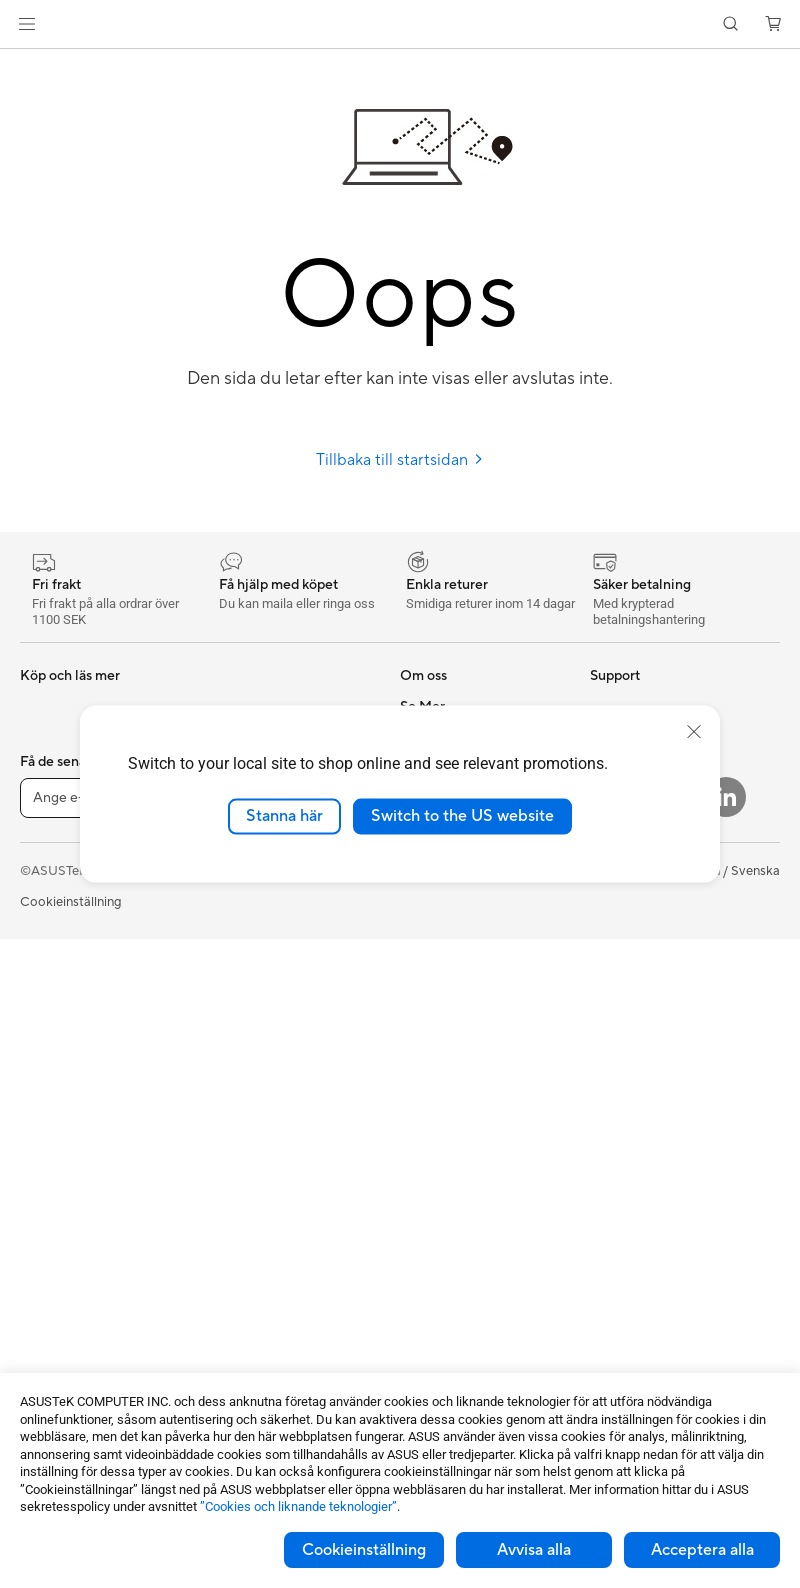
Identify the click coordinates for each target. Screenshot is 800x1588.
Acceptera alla (702, 1550)
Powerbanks (242, 1340)
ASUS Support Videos (465, 1187)
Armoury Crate (634, 977)
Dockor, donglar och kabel (284, 1310)
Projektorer (54, 1219)
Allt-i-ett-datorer (70, 1069)
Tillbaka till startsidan (400, 460)
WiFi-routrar (243, 947)
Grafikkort (50, 1340)
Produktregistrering (458, 1097)
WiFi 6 (224, 917)
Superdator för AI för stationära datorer (268, 1015)
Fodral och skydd (257, 1250)
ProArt (610, 917)
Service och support (460, 1007)
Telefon (41, 737)
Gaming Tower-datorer (87, 1129)
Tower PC (48, 1099)
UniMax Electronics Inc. (469, 916)
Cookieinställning (364, 1550)
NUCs (38, 1189)
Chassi (40, 1370)
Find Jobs (428, 946)
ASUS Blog (623, 1037)
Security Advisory (452, 1157)
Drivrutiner (432, 1127)
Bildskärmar (55, 1039)
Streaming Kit (246, 1174)
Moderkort (52, 1310)
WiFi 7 (224, 887)
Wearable (48, 1249)
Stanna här (284, 816)
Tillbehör (46, 767)
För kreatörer (59, 918)
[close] (694, 732)
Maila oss (427, 1037)
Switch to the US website (462, 816)
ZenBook (617, 947)
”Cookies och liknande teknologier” (298, 1506)
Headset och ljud (256, 1144)
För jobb (45, 888)
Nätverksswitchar (258, 977)
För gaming (53, 858)
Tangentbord (244, 1084)
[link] (400, 24)
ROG (605, 887)
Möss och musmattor (269, 1114)
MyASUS (427, 1217)
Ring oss (425, 1067)
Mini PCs (46, 1159)
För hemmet (56, 828)
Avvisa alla (534, 1550)
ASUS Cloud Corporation (475, 886)
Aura (604, 1007)
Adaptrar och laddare (270, 1280)
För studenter (60, 948)
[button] (27, 24)
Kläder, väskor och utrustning (261, 1212)
